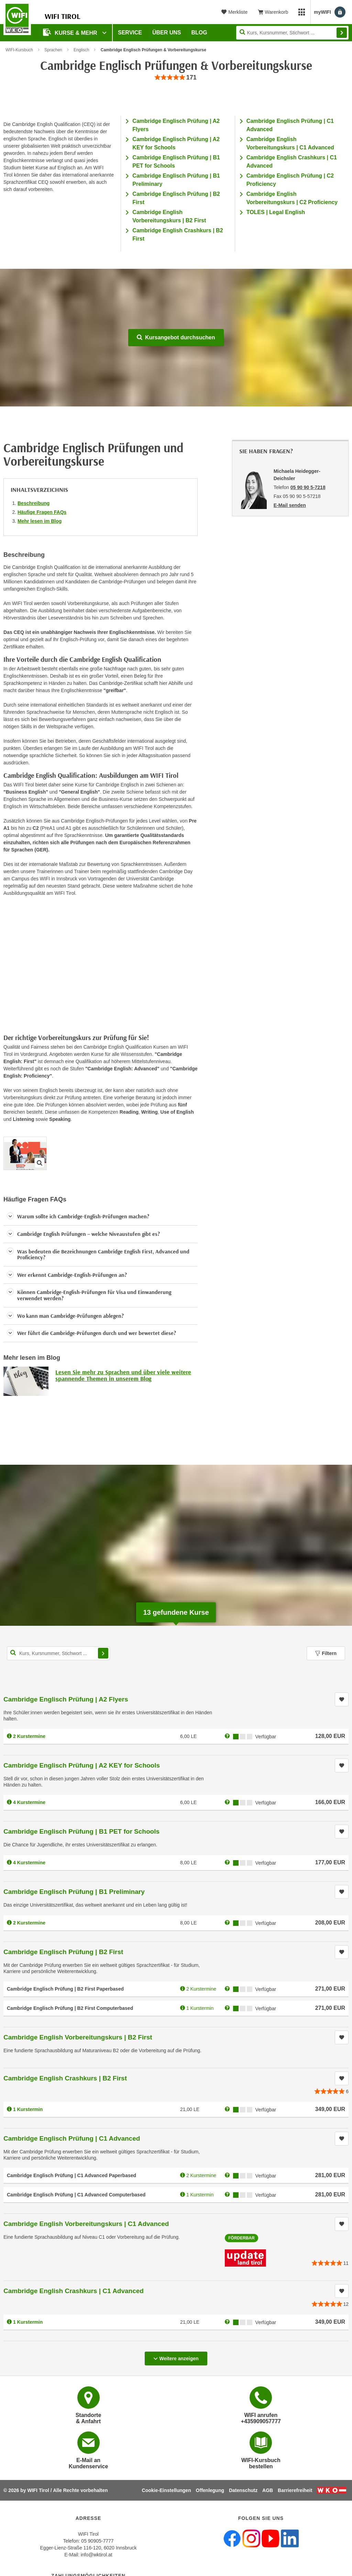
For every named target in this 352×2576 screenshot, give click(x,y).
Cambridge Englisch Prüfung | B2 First (63, 1951)
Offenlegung (210, 2490)
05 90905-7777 (97, 2541)
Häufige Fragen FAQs (42, 512)
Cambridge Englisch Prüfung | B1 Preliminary (74, 1891)
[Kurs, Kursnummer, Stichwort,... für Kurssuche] (58, 1653)
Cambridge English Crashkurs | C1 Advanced (73, 2290)
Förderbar (241, 2238)
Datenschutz (243, 2490)
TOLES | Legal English (275, 212)
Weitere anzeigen (175, 2356)
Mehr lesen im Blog (40, 521)
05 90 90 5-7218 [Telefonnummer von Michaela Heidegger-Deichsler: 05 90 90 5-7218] (308, 487)
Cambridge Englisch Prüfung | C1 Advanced (71, 2138)
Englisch (81, 49)
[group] (176, 77)
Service (130, 32)
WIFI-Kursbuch (19, 49)
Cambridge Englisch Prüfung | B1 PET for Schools (81, 1831)
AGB (267, 2490)
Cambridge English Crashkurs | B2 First (65, 2078)
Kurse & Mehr (71, 32)
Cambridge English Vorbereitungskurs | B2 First (77, 2037)
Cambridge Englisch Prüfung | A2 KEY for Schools (81, 1765)
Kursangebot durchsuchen (176, 337)
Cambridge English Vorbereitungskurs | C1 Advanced (86, 2223)
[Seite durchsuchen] (292, 33)
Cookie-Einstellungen (166, 2490)
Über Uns (166, 32)
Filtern (326, 1653)
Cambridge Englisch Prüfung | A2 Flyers (65, 1699)
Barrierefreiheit (295, 2490)
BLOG (199, 32)
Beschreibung (34, 503)
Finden (342, 33)
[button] (100, 1216)
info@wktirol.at (96, 2554)
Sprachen (53, 49)
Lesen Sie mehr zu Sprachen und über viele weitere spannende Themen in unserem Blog (123, 1375)
